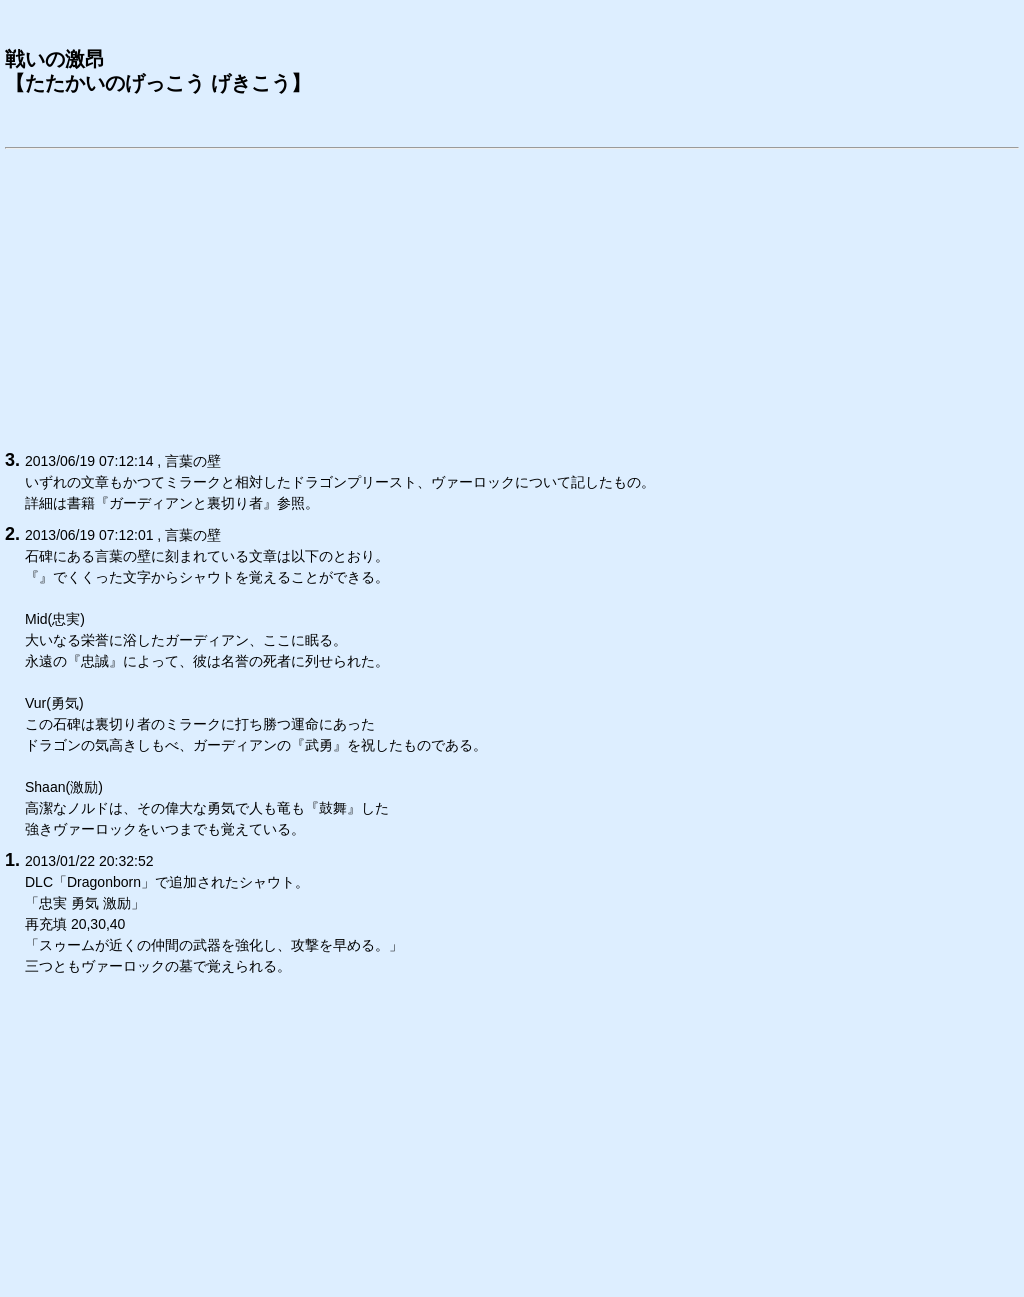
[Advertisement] (512, 296)
